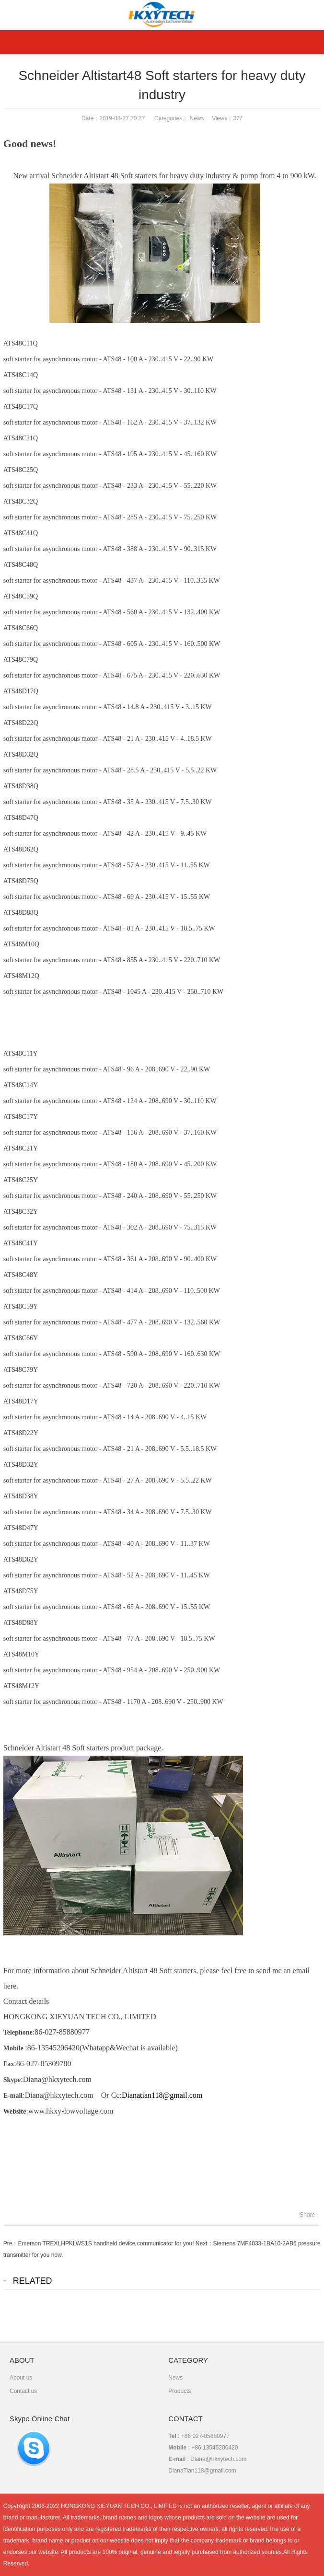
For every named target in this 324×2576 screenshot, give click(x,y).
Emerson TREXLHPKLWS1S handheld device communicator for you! (106, 2243)
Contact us (23, 2391)
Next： (204, 2243)
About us (21, 2377)
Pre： (10, 2243)
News (196, 118)
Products (179, 2391)
